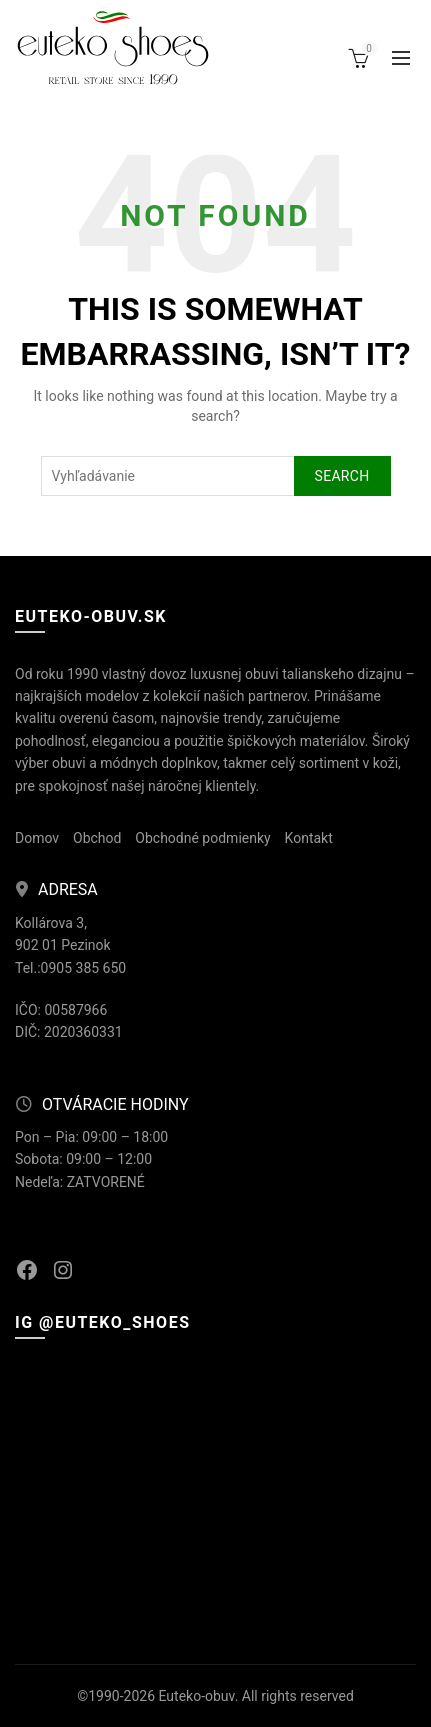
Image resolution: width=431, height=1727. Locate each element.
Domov (37, 838)
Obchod (97, 838)
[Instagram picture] (80, 1414)
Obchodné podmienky (202, 838)
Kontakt (309, 838)
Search (342, 476)
